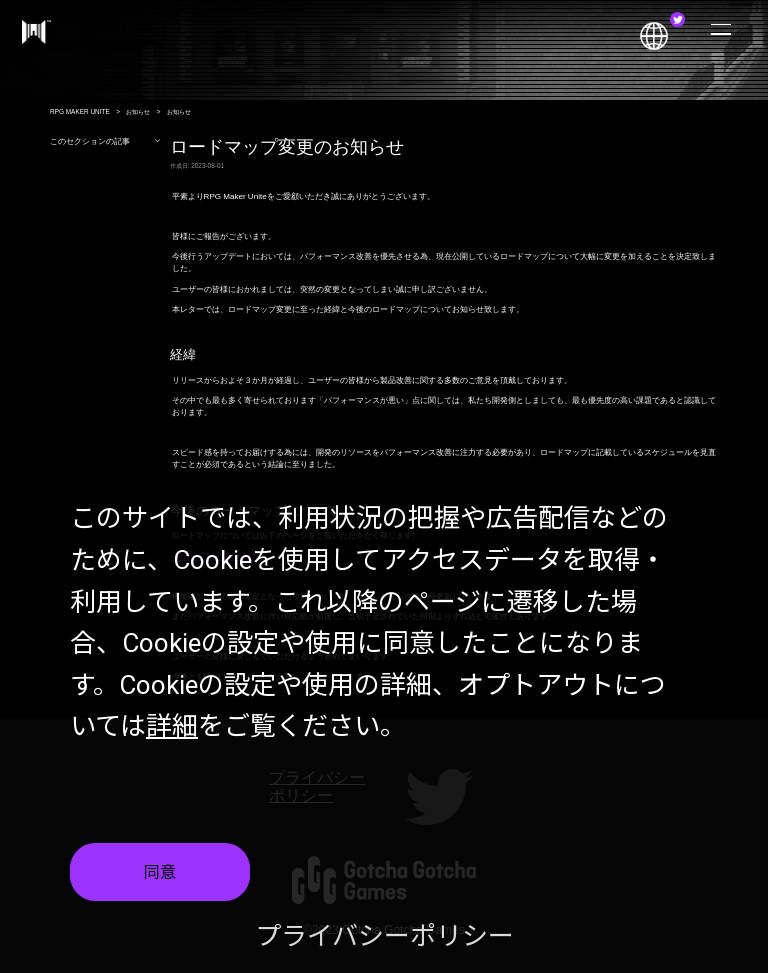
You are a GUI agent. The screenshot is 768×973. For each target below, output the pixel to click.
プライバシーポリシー (384, 938)
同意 (160, 874)
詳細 (172, 728)
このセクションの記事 (105, 141)
